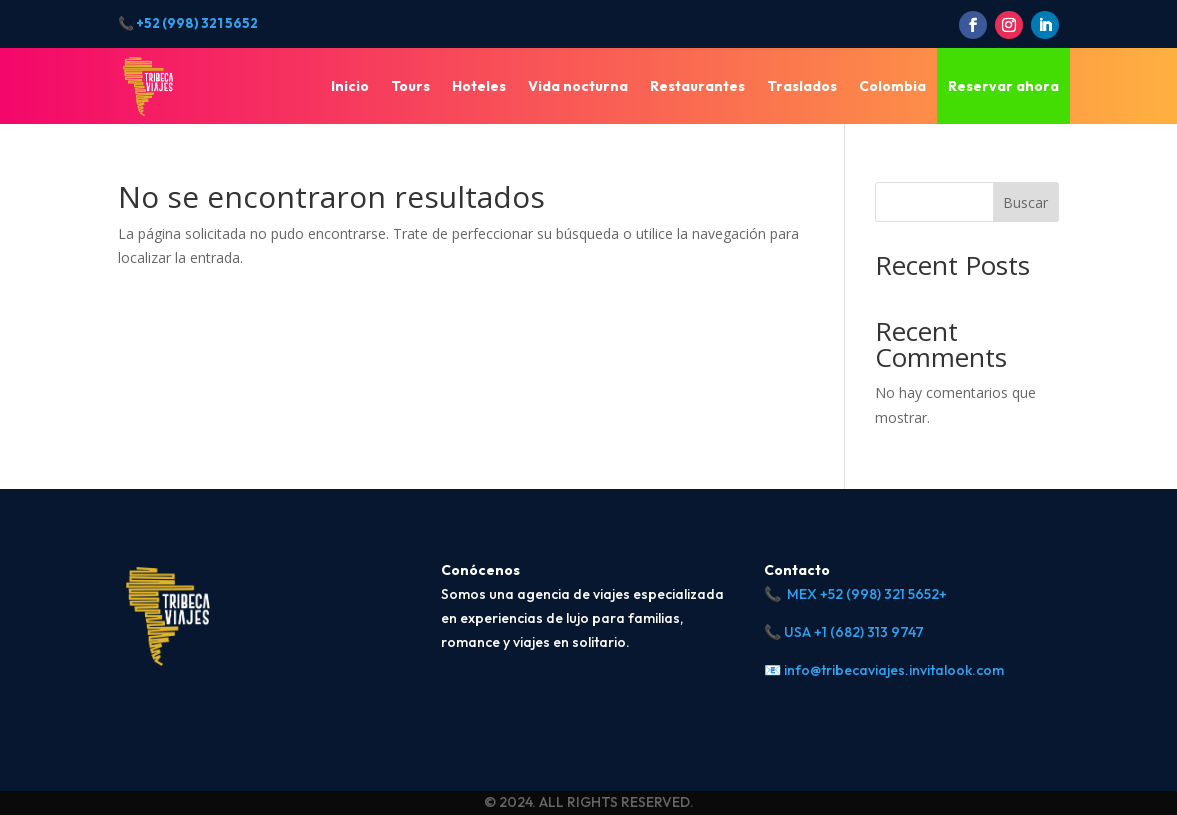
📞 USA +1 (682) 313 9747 (844, 632)
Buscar (1025, 202)
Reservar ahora (1003, 86)
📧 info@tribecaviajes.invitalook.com (884, 670)
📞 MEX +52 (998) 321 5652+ (855, 594)
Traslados (802, 86)
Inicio (350, 86)
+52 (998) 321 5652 (197, 23)
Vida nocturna (578, 86)
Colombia (892, 86)
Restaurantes (697, 86)
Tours (410, 86)
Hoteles (479, 86)
